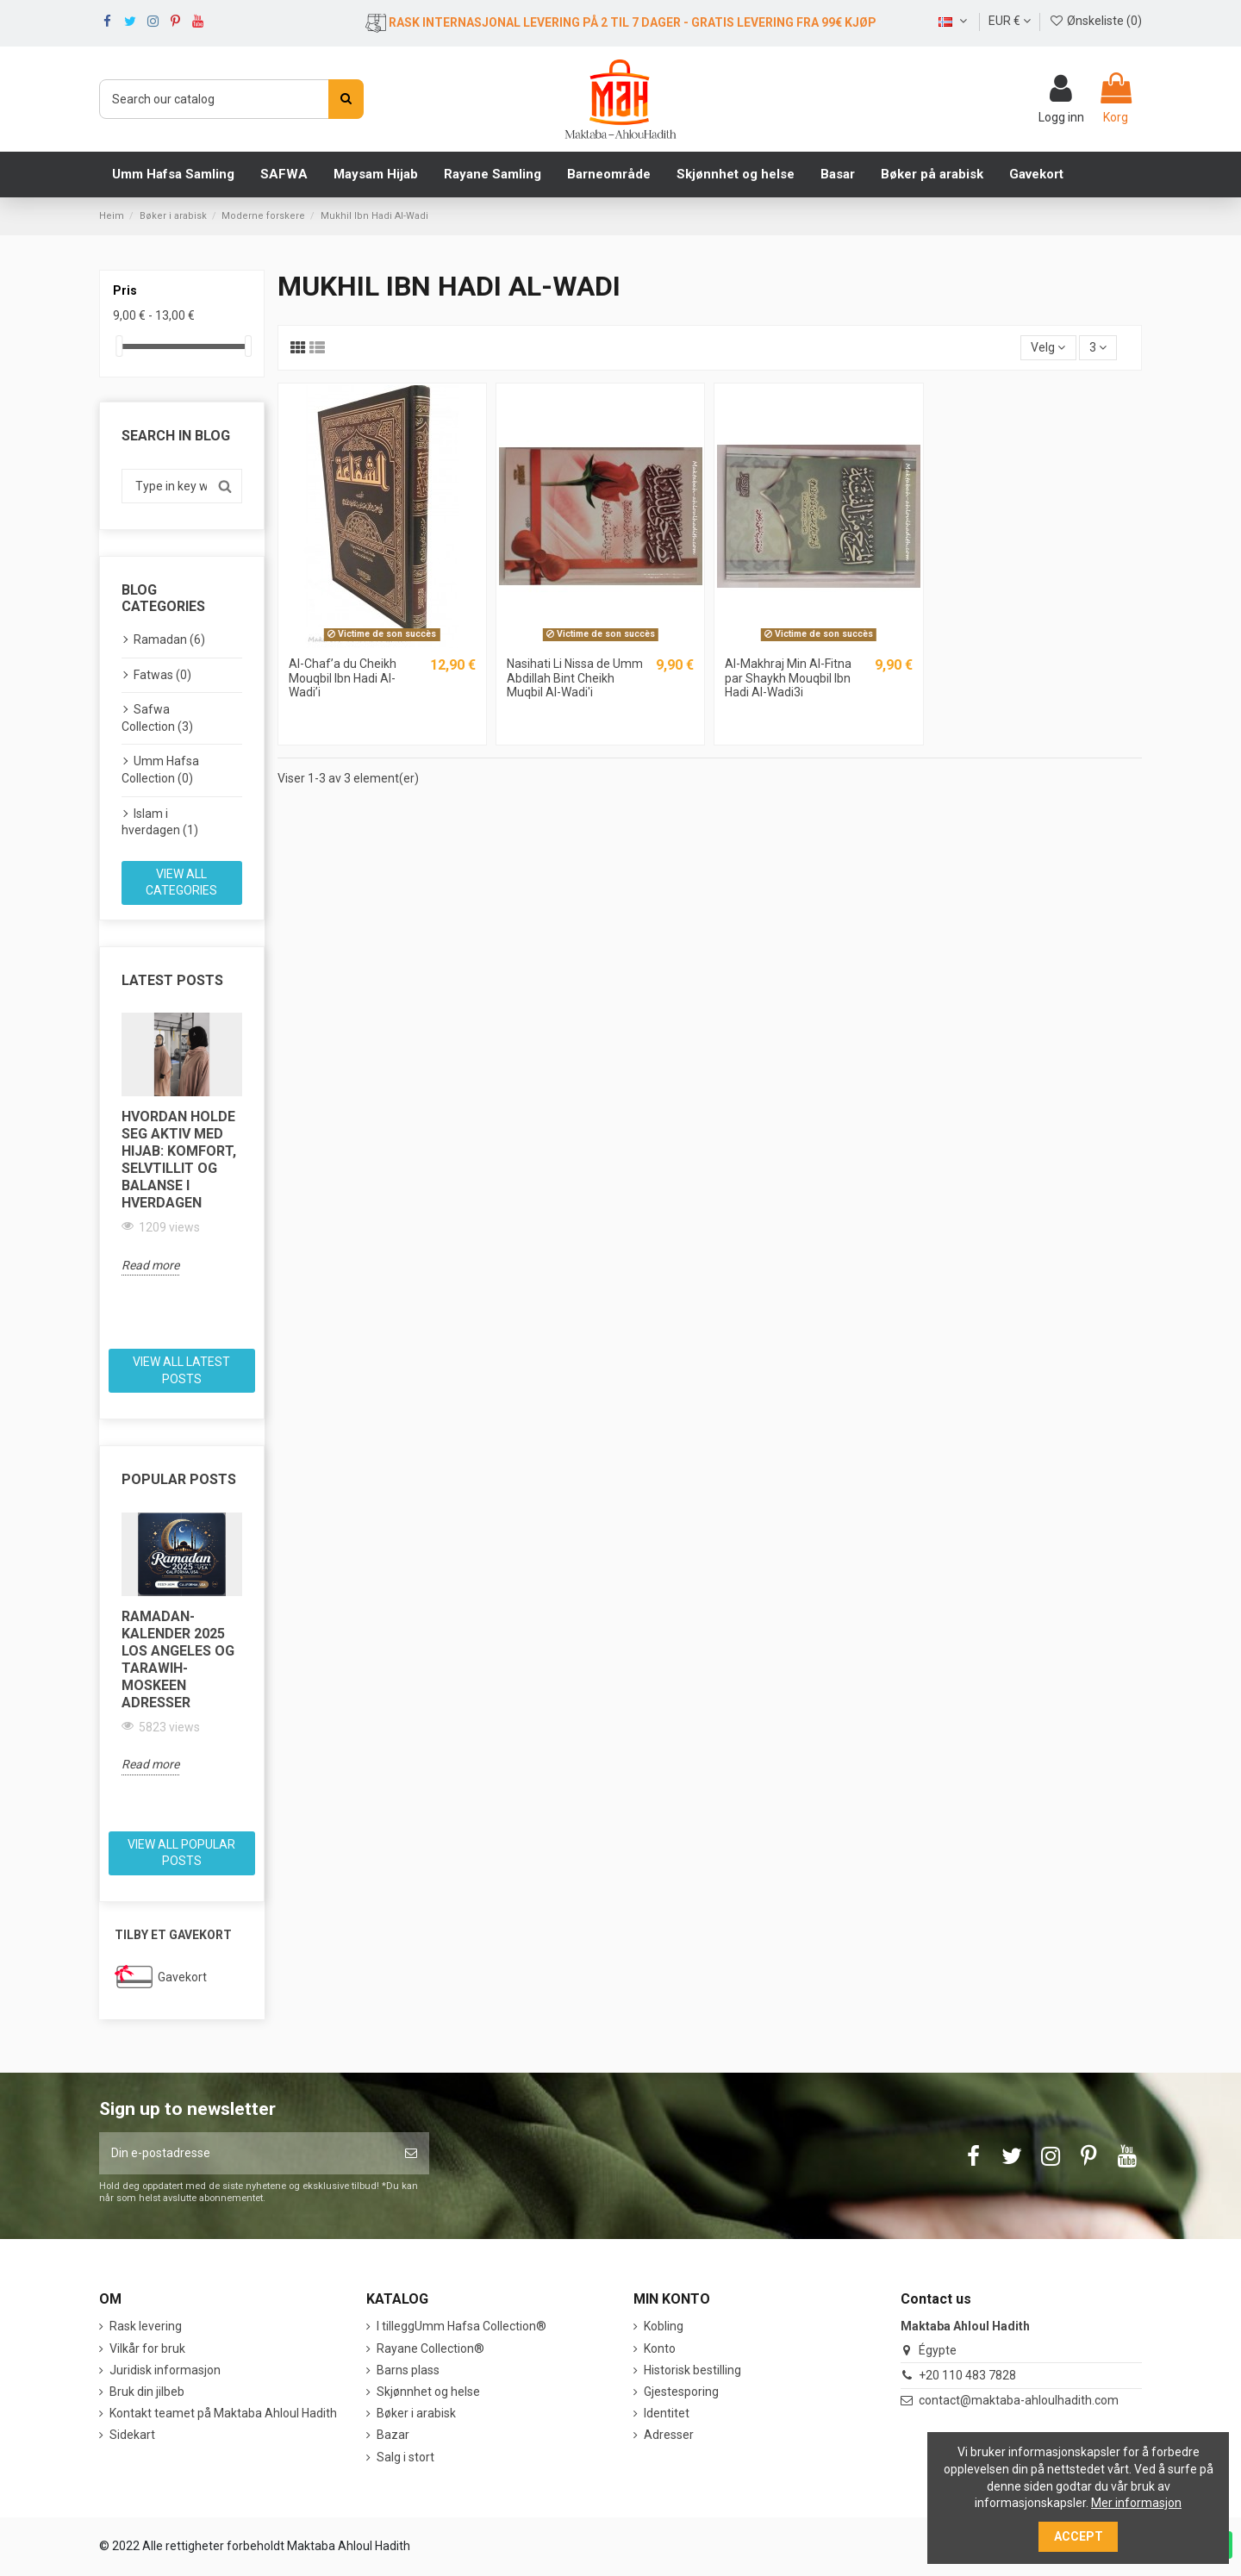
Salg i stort (405, 2457)
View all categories (181, 882)
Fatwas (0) (162, 675)
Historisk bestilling (692, 2370)
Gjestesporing (681, 2391)
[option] (182, 1144)
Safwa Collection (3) (157, 717)
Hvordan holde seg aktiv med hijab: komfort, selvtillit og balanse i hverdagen (179, 1159)
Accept (1078, 2536)
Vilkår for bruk (147, 2348)
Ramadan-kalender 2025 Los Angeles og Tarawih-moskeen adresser (178, 1659)
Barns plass (408, 2370)
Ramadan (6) (169, 639)
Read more (150, 1265)
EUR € (1009, 21)
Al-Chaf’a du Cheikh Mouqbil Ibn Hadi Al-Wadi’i (342, 678)
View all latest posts (181, 1370)
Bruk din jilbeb (146, 2391)
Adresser (669, 2435)
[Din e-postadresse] (246, 2153)
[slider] (118, 346)
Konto (660, 2348)
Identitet (666, 2413)
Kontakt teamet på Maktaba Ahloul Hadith (223, 2413)
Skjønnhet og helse (428, 2391)
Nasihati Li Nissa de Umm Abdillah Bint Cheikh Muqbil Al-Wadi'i (575, 678)
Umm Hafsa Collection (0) (160, 769)
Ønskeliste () (1095, 21)
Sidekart (132, 2435)
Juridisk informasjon (165, 2370)
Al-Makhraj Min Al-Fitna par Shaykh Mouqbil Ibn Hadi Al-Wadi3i (788, 678)
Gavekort (182, 1977)
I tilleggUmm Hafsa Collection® (461, 2326)
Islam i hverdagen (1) (160, 822)
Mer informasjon (1136, 2503)
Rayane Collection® (430, 2348)
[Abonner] (411, 2153)
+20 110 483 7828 (967, 2375)
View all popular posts (181, 1852)
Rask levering (145, 2326)
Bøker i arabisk (416, 2413)
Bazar (393, 2435)
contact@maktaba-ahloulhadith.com (1019, 2400)
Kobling (663, 2326)
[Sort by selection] (1048, 347)
